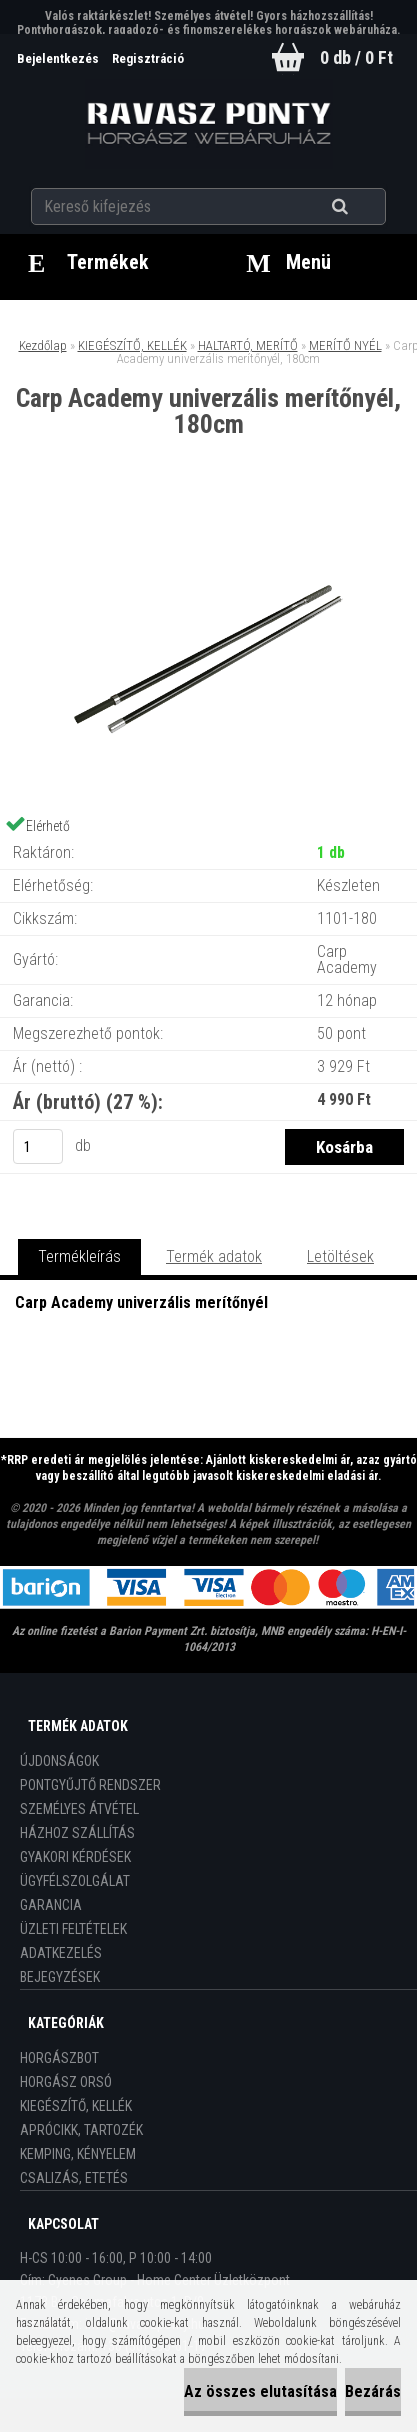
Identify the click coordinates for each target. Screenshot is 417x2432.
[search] (364, 207)
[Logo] (208, 124)
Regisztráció (148, 58)
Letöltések (340, 1256)
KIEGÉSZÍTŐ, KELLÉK (132, 345)
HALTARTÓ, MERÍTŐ (248, 345)
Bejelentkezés (59, 58)
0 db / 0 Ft (356, 57)
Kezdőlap (43, 345)
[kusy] (38, 1146)
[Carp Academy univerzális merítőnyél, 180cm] (209, 520)
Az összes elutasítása (260, 2391)
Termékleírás (79, 1256)
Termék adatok (214, 1256)
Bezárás (373, 2391)
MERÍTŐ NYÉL (345, 345)
